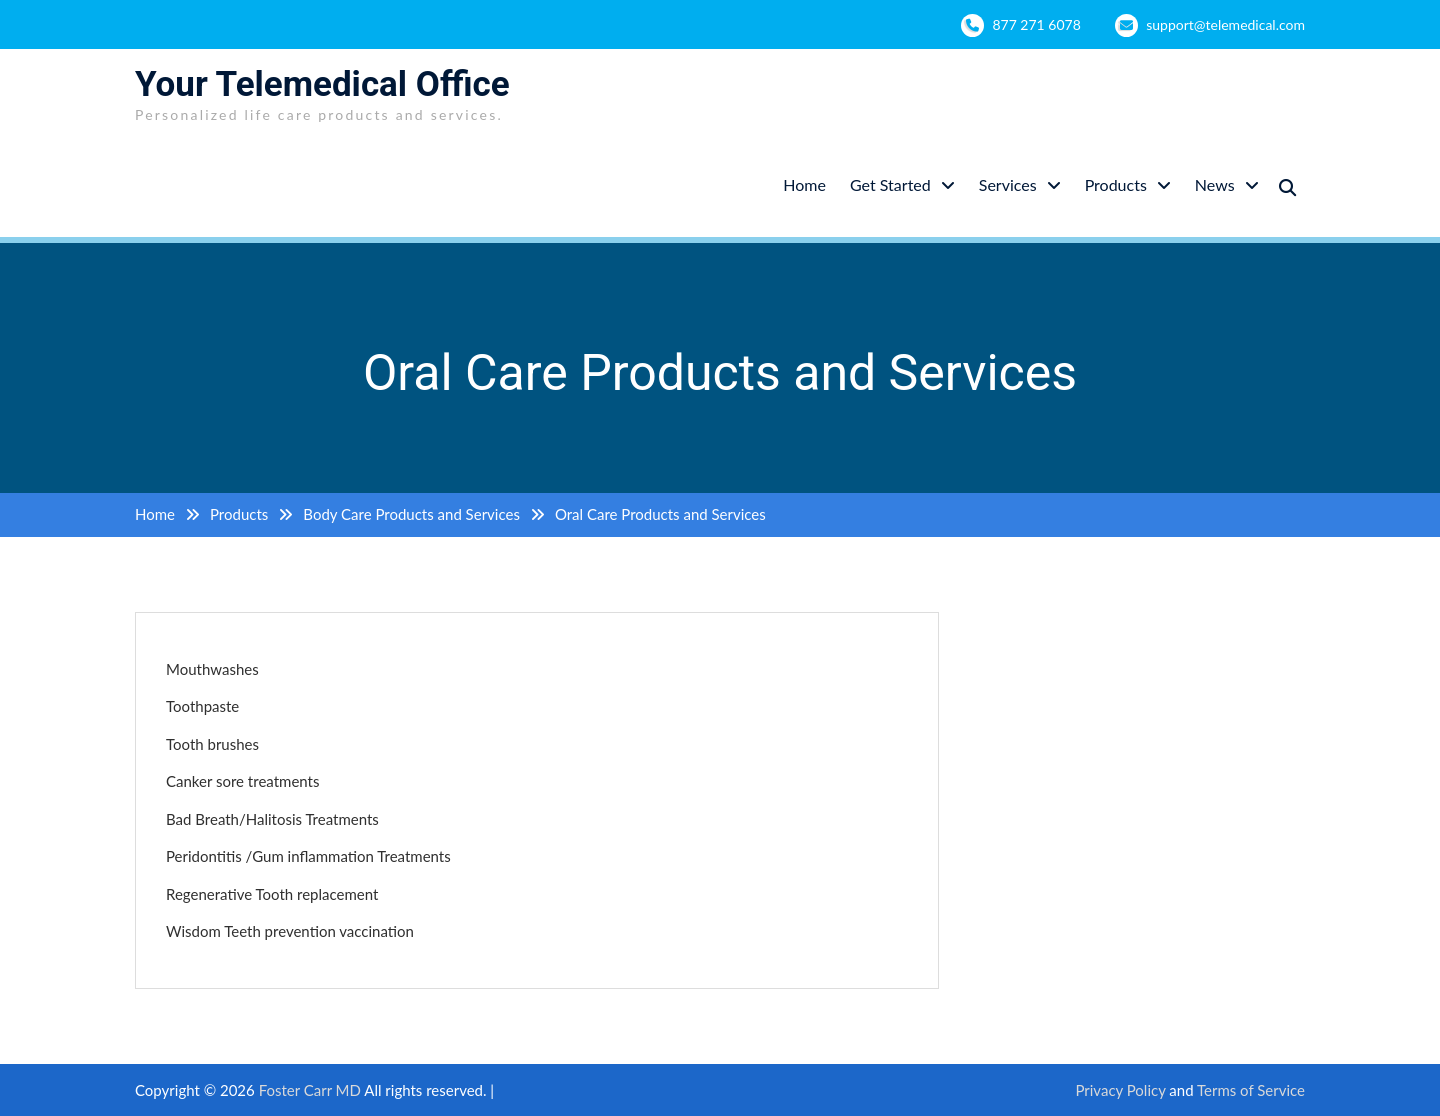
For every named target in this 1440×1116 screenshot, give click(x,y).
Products (1116, 184)
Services (1008, 184)
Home (804, 184)
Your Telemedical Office (322, 84)
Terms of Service (1251, 1090)
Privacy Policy (1120, 1090)
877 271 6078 (1036, 24)
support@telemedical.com (1225, 24)
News (1215, 184)
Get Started (890, 184)
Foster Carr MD (312, 1090)
